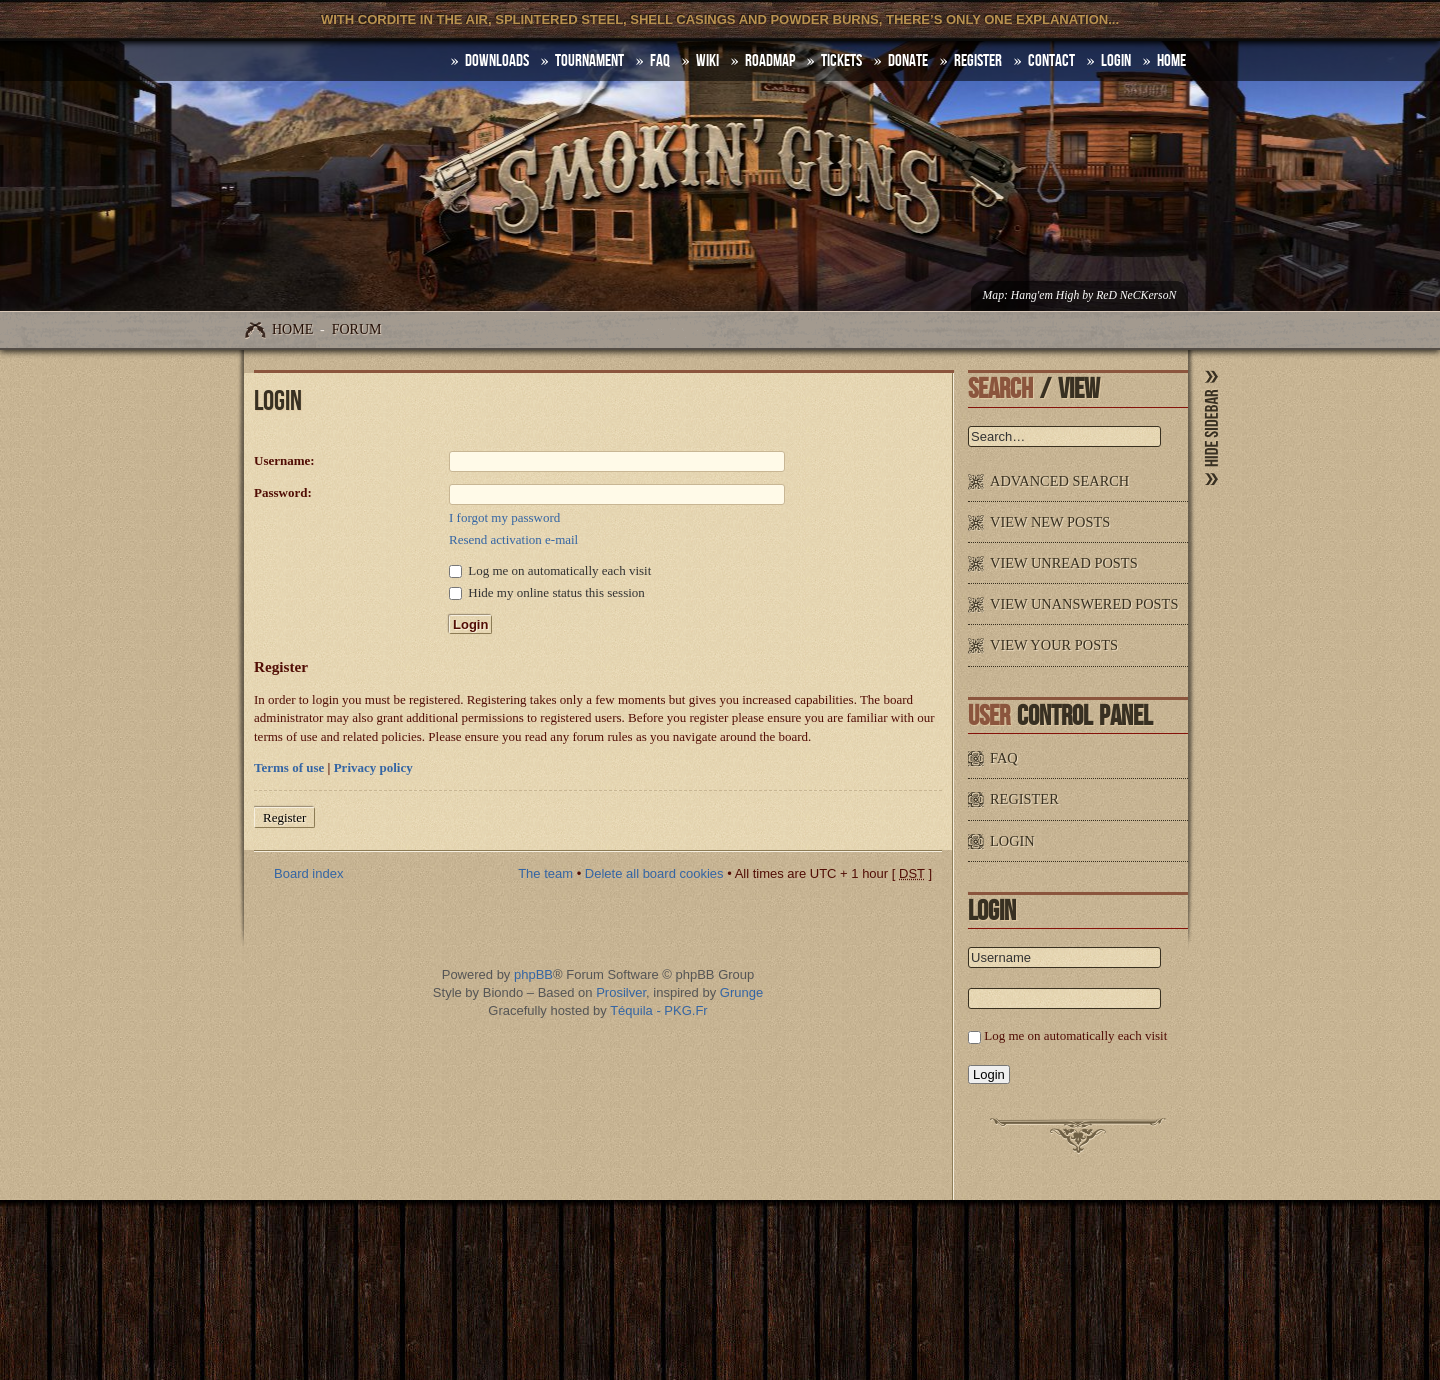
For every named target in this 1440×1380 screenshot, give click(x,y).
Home (292, 329)
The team (545, 873)
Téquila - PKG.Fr (659, 1010)
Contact (1051, 61)
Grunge (741, 992)
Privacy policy (373, 767)
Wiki (707, 61)
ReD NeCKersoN (1136, 295)
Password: (283, 492)
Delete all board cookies (654, 873)
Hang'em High (1045, 295)
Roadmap (770, 61)
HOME (1171, 61)
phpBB (533, 974)
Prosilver (621, 992)
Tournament (589, 61)
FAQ (660, 61)
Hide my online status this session (547, 592)
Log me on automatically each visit (550, 570)
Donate (908, 61)
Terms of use (289, 767)
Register (978, 61)
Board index (308, 873)
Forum (357, 329)
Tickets (841, 61)
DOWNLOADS (497, 61)
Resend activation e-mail (513, 539)
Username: (284, 460)
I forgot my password (504, 517)
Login (1116, 61)
